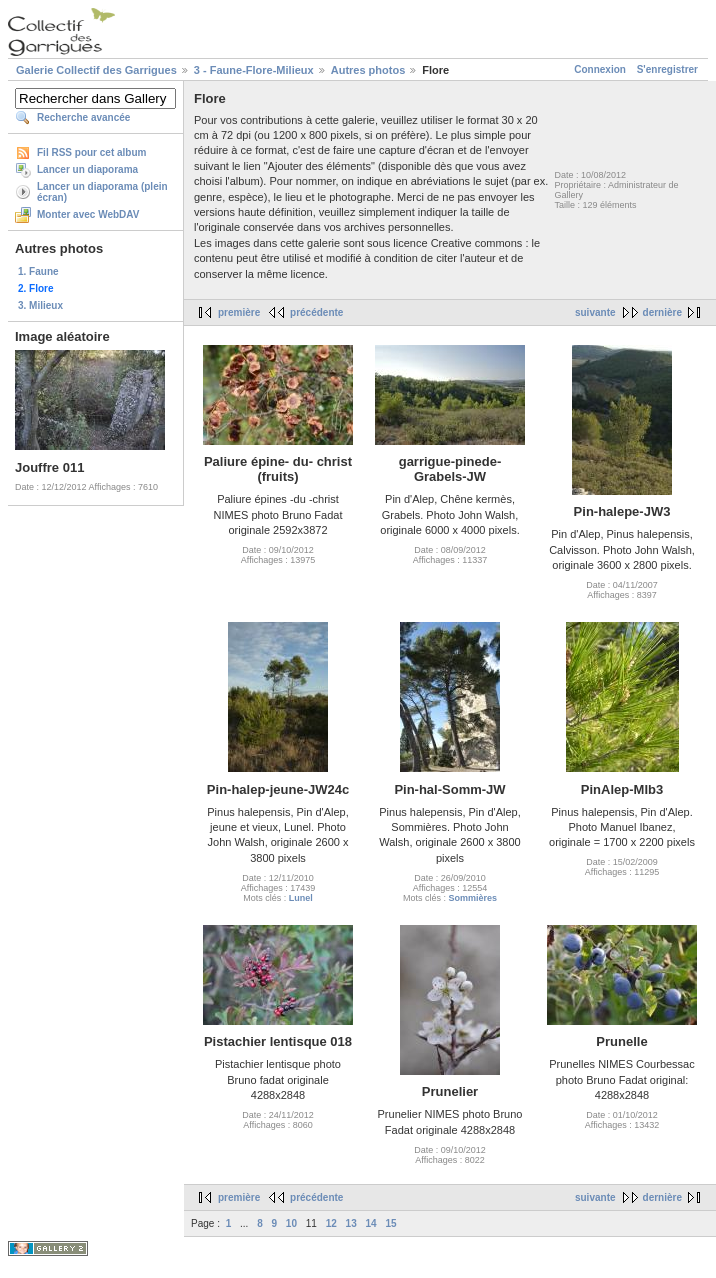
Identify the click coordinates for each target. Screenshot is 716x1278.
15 (390, 1223)
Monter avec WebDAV (88, 214)
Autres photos (368, 70)
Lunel (301, 898)
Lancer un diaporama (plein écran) (102, 192)
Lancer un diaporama (87, 169)
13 (351, 1223)
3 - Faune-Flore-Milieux (254, 70)
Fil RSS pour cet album (91, 152)
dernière (662, 312)
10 (291, 1223)
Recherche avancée (83, 117)
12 (331, 1223)
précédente (316, 312)
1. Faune (38, 271)
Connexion (600, 69)
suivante (595, 312)
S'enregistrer (667, 69)
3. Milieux (40, 305)
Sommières (472, 898)
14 (370, 1223)
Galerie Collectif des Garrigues (96, 70)
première (239, 312)
